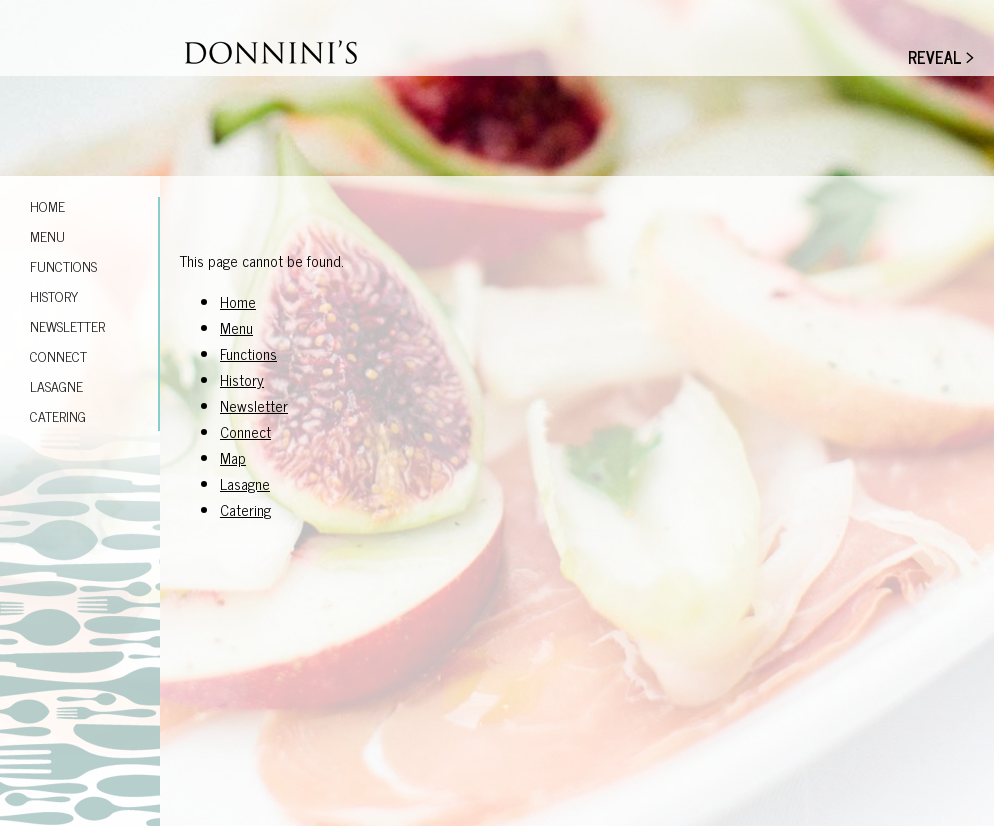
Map (233, 457)
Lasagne (56, 385)
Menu (47, 235)
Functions (63, 265)
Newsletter (67, 325)
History (54, 295)
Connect (58, 355)
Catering (58, 415)
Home (47, 205)
